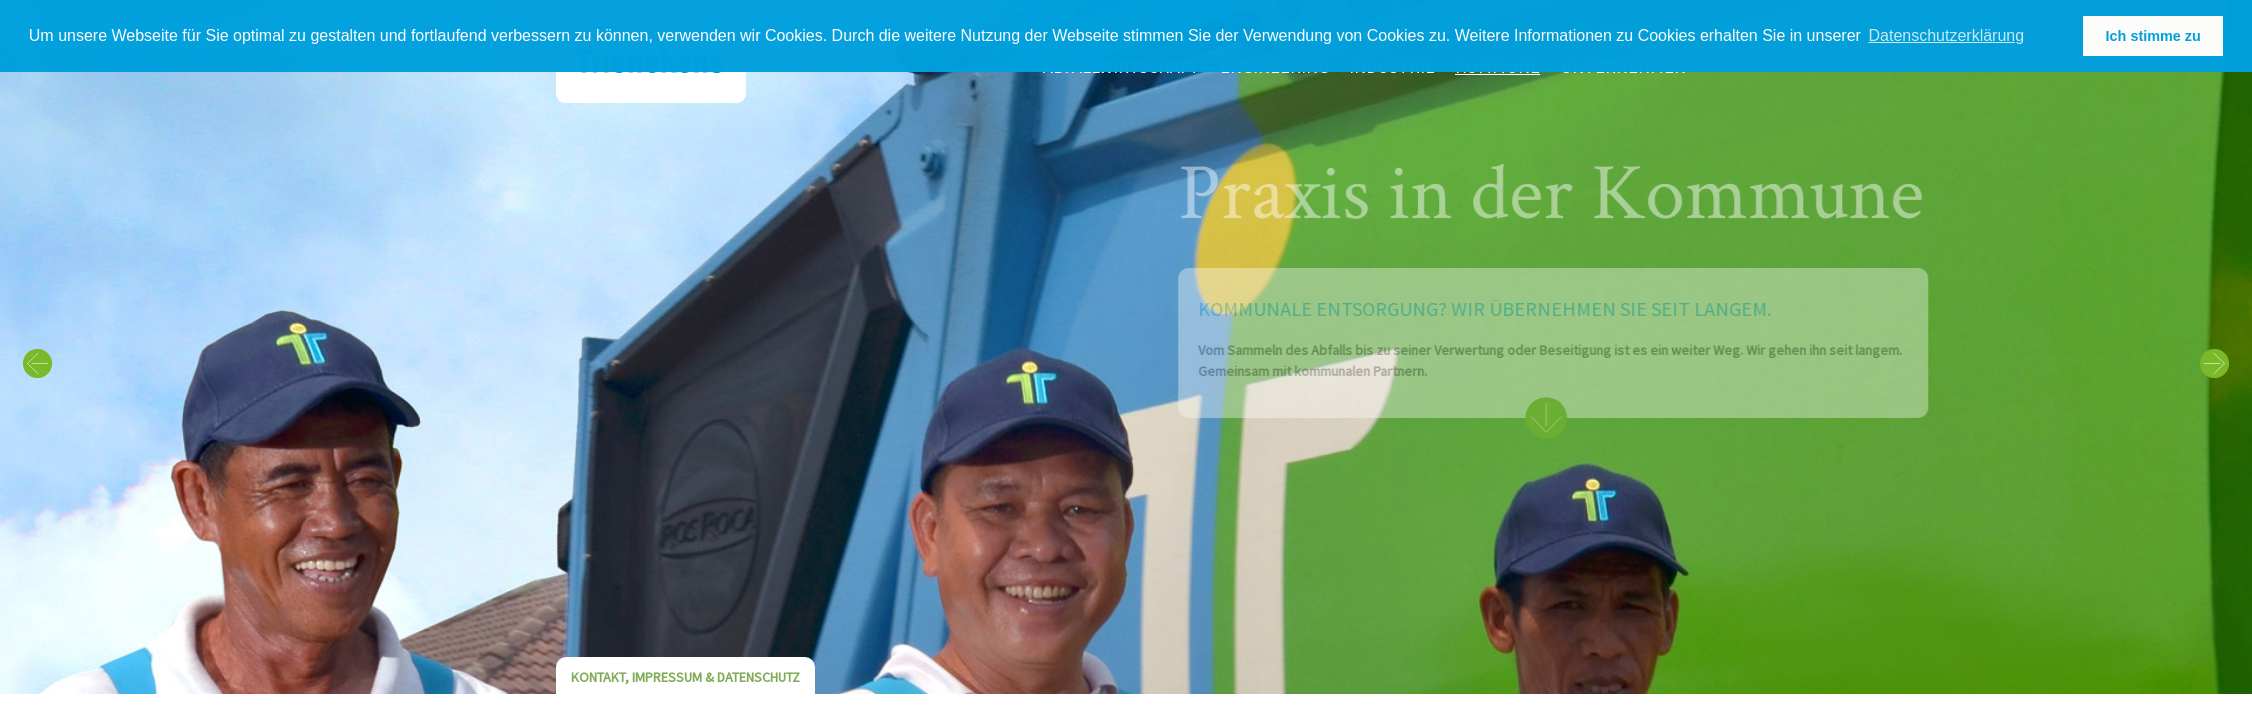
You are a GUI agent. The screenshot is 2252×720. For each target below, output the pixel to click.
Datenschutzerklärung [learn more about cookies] (1947, 35)
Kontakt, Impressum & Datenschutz (685, 677)
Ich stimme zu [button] (2153, 36)
